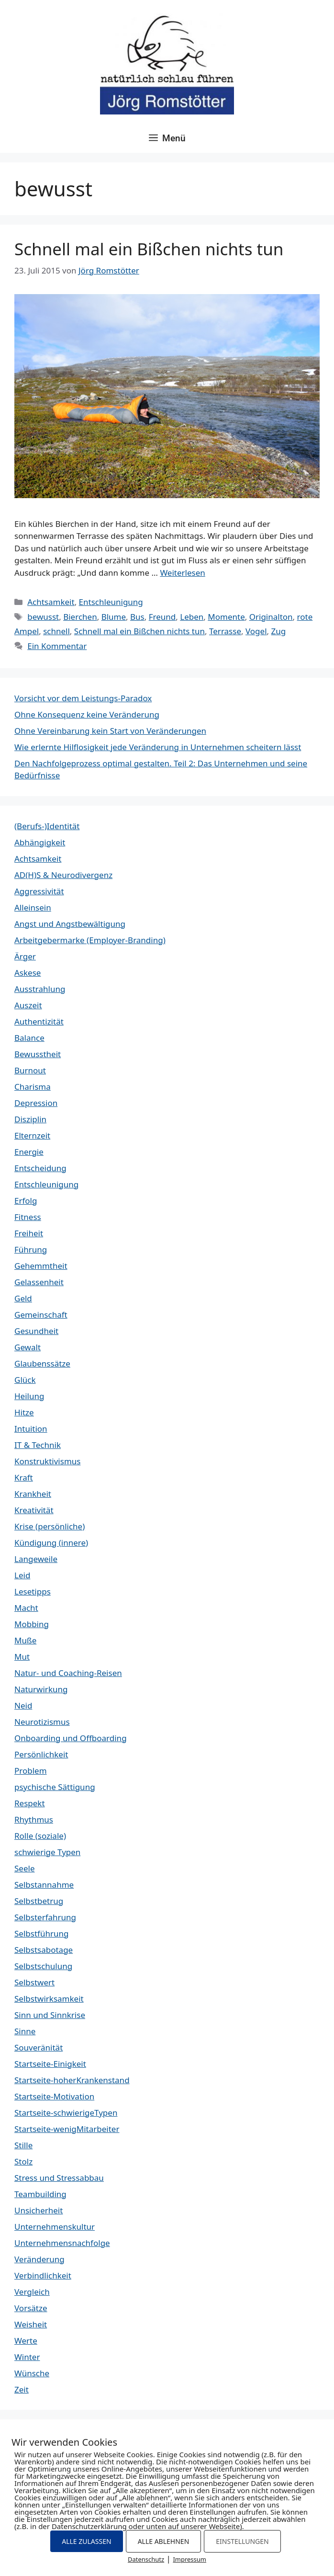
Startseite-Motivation (54, 2096)
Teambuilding (40, 2194)
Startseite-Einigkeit (50, 2063)
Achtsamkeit (50, 601)
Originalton (271, 616)
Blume (113, 616)
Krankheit (32, 1493)
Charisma (32, 1086)
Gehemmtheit (40, 1265)
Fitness (27, 1216)
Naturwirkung (40, 1689)
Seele (24, 1868)
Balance (29, 1037)
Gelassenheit (39, 1282)
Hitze (24, 1412)
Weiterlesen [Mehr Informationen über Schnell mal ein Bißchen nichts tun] (182, 572)
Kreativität (34, 1510)
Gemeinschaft (40, 1314)
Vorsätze (30, 2308)
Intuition (30, 1428)
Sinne (24, 2031)
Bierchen (80, 616)
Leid (22, 1575)
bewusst (43, 616)
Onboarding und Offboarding (70, 1738)
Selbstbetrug (38, 1900)
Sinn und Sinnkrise (49, 2014)
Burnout (30, 1070)
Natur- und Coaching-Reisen (68, 1672)
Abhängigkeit (39, 842)
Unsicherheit (38, 2210)
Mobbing (31, 1624)
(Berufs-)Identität (46, 826)
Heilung (29, 1396)
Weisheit (30, 2324)
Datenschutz (146, 2559)
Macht (26, 1607)
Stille (23, 2145)
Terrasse (225, 631)
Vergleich (32, 2291)
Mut (22, 1656)
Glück (25, 1379)
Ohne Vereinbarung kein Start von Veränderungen (110, 730)
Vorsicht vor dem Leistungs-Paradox (83, 698)
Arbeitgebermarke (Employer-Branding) (90, 940)
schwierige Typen (47, 1852)
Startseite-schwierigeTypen (65, 2112)
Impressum (189, 2559)
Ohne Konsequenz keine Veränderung (86, 714)
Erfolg (25, 1200)
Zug (278, 631)
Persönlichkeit (41, 1754)
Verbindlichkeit (42, 2275)
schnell (56, 631)
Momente (226, 616)
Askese (27, 972)
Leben (191, 616)
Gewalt (27, 1347)
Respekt (29, 1803)
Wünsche (31, 2373)
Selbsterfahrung (45, 1917)
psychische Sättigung (54, 1786)
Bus (137, 616)
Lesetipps (32, 1591)
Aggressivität (39, 891)
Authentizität (39, 1021)
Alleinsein (32, 907)
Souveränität (38, 2047)
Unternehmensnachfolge (62, 2242)
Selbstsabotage (43, 1949)
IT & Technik (37, 1444)
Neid (23, 1705)
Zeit (21, 2389)
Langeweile (35, 1558)
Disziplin (30, 1119)
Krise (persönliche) (49, 1526)
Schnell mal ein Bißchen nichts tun (148, 249)
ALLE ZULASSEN (86, 2541)
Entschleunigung (111, 601)
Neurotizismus (42, 1721)
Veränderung (39, 2259)
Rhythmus (33, 1819)
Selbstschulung (43, 1966)
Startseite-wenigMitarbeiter (66, 2128)
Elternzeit (32, 1135)
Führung (30, 1249)
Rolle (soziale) (40, 1835)
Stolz (23, 2161)
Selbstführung (41, 1933)
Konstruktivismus (47, 1461)
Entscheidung (40, 1168)
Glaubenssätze (42, 1363)
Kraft (23, 1477)
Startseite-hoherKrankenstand (72, 2080)
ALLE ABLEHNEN (163, 2541)
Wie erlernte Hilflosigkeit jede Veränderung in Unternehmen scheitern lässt (157, 746)
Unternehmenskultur (54, 2226)
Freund (162, 616)
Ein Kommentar (57, 645)
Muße (25, 1640)
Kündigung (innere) (51, 1542)
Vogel (256, 631)
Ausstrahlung (39, 988)
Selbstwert (34, 1982)
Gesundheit (36, 1330)
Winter (27, 2356)
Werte (25, 2340)
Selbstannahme (44, 1884)
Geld (23, 1298)
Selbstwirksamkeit (49, 1998)
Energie (29, 1151)
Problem (30, 1770)
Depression (35, 1102)
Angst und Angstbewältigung (69, 923)
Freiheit (28, 1233)
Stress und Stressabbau (59, 2177)
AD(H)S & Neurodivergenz (63, 874)
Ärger (25, 956)
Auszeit (28, 1005)
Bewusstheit (37, 1054)
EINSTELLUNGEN (242, 2541)
